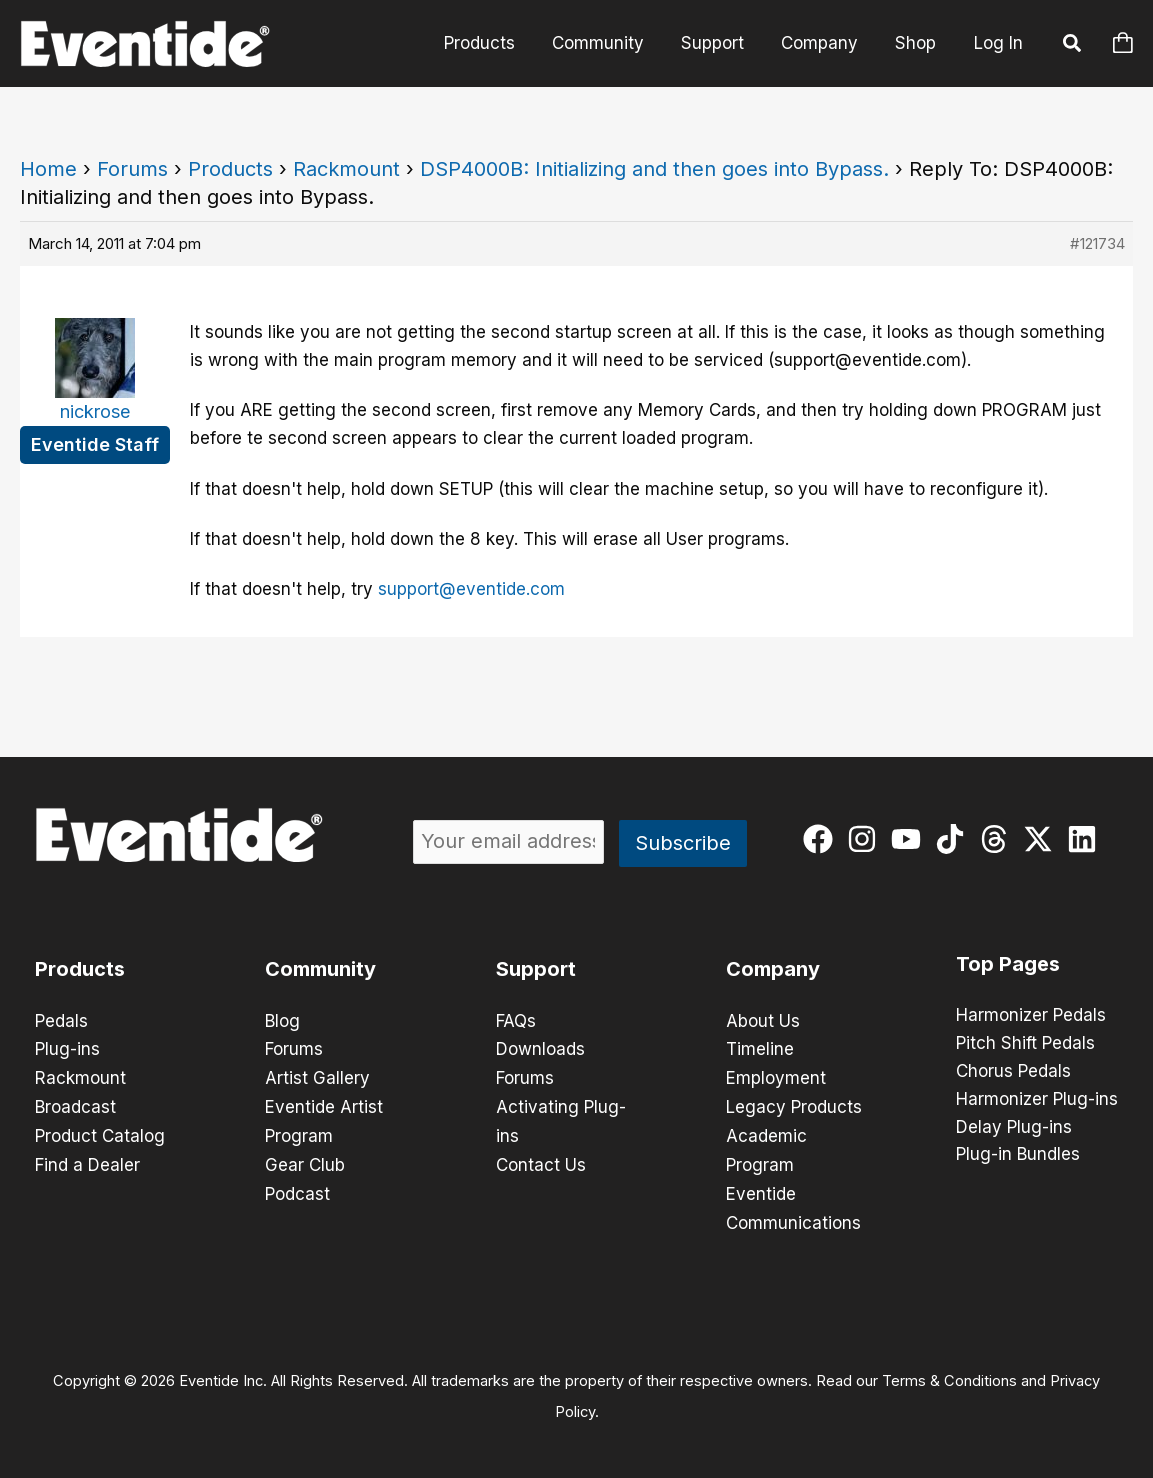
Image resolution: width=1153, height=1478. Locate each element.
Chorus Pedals (1013, 1072)
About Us (763, 1021)
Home (48, 169)
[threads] (998, 839)
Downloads (540, 1049)
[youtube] (910, 839)
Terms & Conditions (949, 1374)
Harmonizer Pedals (1031, 1016)
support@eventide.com (471, 589)
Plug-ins (67, 1049)
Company (823, 43)
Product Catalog (100, 1133)
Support (719, 43)
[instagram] (866, 839)
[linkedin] (1086, 839)
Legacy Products (794, 1105)
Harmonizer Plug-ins (1037, 1100)
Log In (998, 43)
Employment (776, 1077)
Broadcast (75, 1105)
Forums (132, 169)
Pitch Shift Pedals (1025, 1044)
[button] (1073, 46)
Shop (916, 43)
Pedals (61, 1021)
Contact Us (541, 1161)
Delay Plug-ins (1014, 1128)
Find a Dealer (87, 1161)
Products (492, 43)
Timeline (760, 1049)
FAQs (516, 1021)
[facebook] (822, 839)
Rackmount (346, 169)
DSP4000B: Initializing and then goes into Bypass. (654, 169)
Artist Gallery (317, 1077)
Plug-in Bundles (1018, 1156)
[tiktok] (954, 839)
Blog (282, 1021)
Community (608, 43)
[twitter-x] (1042, 839)
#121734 (1097, 243)
